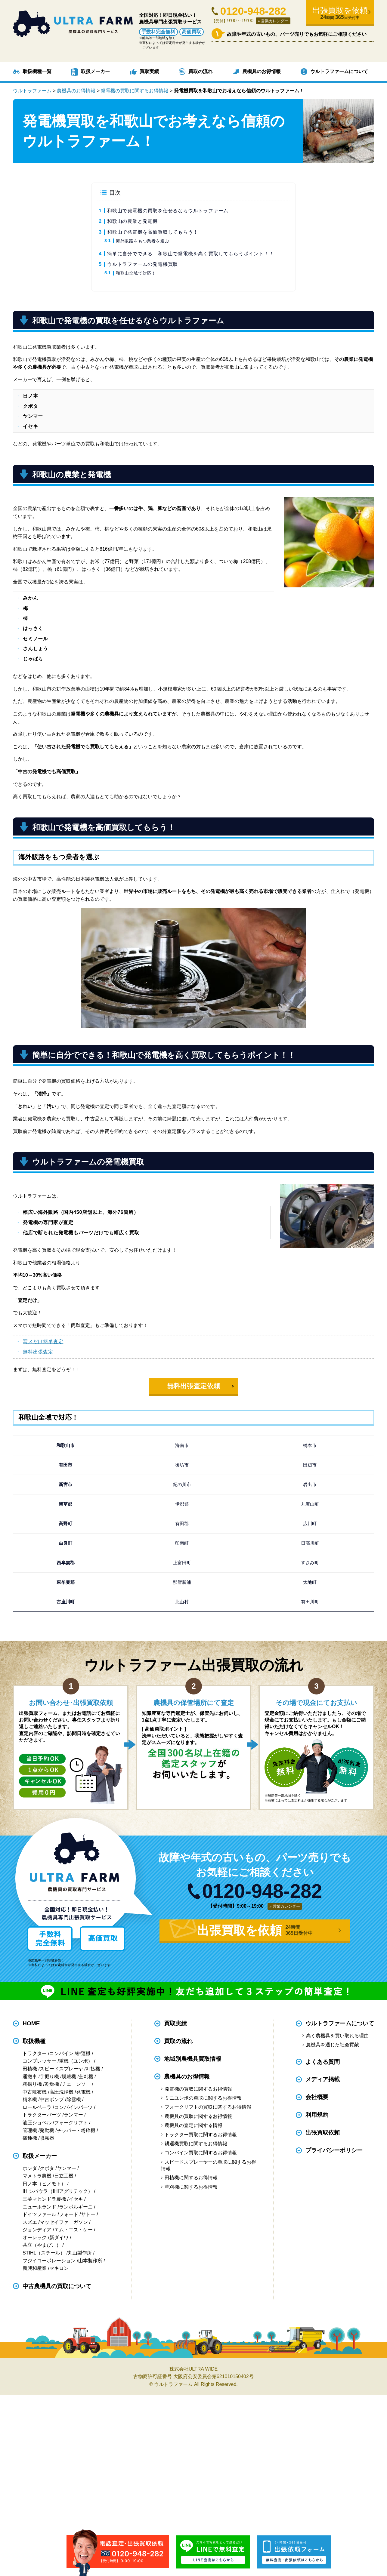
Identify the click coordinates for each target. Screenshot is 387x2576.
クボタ (47, 2168)
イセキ (76, 2199)
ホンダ (30, 2168)
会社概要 (316, 2097)
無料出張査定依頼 (193, 1386)
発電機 (83, 2091)
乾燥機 (52, 2084)
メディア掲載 (322, 2079)
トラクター (35, 2053)
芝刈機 (86, 2076)
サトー (88, 2214)
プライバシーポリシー (334, 2150)
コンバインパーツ (73, 2107)
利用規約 (316, 2115)
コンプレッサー (39, 2061)
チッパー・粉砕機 (76, 2130)
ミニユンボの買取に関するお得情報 (203, 2098)
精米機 (30, 2099)
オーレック (35, 2237)
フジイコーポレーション (49, 2260)
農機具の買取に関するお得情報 (198, 2116)
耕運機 (83, 2053)
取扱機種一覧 (37, 71)
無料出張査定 (38, 1351)
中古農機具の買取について (57, 2286)
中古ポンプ (52, 2099)
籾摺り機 (32, 2084)
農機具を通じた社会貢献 (332, 2044)
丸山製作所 (80, 2252)
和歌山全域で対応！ (136, 273)
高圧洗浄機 (61, 2091)
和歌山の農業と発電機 (132, 221)
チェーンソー (76, 2084)
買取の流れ (200, 71)
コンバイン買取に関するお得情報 (201, 2152)
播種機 (30, 2138)
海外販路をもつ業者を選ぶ (142, 241)
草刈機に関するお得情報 (191, 2187)
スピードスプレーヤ (61, 2068)
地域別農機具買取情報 (192, 2059)
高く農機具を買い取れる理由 (337, 2035)
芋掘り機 (49, 2076)
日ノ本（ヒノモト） (44, 2183)
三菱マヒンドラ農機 (44, 2199)
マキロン (59, 2268)
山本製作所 (90, 2260)
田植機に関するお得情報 (191, 2177)
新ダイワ (59, 2237)
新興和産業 (35, 2268)
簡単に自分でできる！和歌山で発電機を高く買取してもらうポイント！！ (190, 253)
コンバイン (61, 2053)
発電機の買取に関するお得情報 (198, 2088)
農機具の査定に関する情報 (193, 2125)
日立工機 (63, 2175)
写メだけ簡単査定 (43, 1341)
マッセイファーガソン (64, 2222)
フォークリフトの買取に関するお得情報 (208, 2107)
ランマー (73, 2114)
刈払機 (93, 2068)
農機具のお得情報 (261, 71)
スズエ (30, 2222)
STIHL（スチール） (44, 2252)
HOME (31, 2023)
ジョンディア (37, 2229)
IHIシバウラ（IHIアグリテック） (58, 2191)
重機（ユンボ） (76, 2061)
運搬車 (30, 2076)
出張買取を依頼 (339, 13)
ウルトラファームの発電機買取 (142, 264)
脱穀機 (69, 2076)
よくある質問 (322, 2062)
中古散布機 (35, 2091)
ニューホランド (39, 2206)
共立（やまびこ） (42, 2245)
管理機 (30, 2130)
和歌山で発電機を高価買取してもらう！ (152, 232)
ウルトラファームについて (339, 71)
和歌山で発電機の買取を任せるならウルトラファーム (167, 210)
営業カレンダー (274, 21)
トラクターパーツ (42, 2114)
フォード (68, 2214)
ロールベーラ (37, 2107)
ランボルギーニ (76, 2206)
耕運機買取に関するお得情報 (196, 2143)
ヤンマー (66, 2168)
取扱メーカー (95, 71)
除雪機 (74, 2099)
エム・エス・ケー (73, 2229)
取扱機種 (34, 2041)
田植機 (30, 2068)
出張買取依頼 (322, 2132)
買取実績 (149, 71)
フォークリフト (71, 2122)
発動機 (47, 2130)
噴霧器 (47, 2138)
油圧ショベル (37, 2122)
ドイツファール (39, 2214)
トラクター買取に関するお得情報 (201, 2134)
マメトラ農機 (37, 2175)
